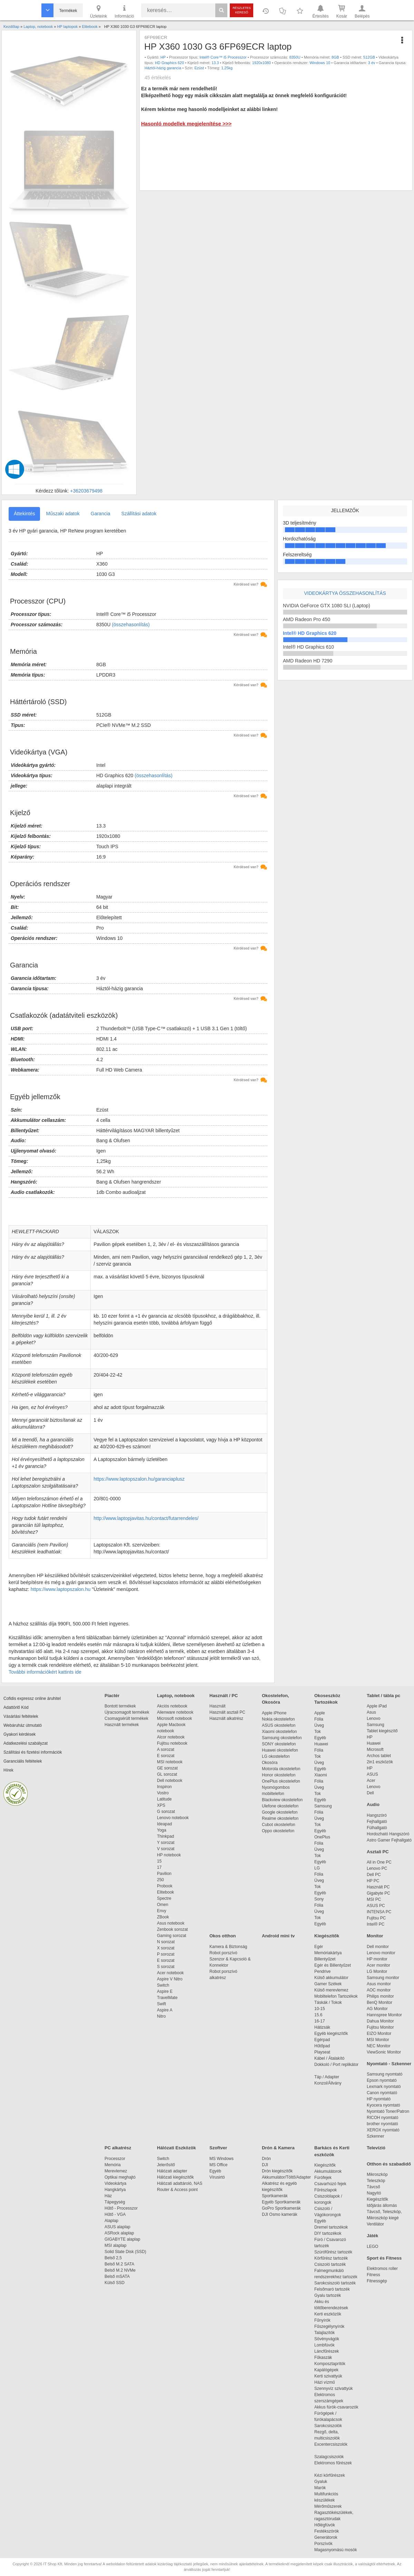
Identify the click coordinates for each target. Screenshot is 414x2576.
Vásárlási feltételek (20, 1716)
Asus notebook (170, 1923)
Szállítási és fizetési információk (32, 1752)
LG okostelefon (276, 1756)
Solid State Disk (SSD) (125, 2251)
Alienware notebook (175, 1712)
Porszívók (323, 2543)
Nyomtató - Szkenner (389, 2063)
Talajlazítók (324, 2332)
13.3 (215, 63)
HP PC (373, 1880)
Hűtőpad (322, 2045)
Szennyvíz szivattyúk (333, 2388)
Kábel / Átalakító (330, 2058)
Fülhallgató (377, 1827)
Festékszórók (326, 2531)
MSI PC (374, 1899)
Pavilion (164, 1873)
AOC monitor (379, 1990)
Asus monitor (379, 1983)
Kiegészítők (326, 1935)
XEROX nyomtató (383, 2130)
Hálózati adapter (172, 2171)
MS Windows (221, 2158)
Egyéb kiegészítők (331, 2033)
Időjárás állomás (382, 2205)
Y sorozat (165, 1842)
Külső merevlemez (331, 1990)
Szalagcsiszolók (329, 2456)
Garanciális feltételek (22, 1761)
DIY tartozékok (327, 2233)
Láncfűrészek (330, 2351)
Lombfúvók (324, 2345)
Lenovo (373, 1718)
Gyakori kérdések (19, 1734)
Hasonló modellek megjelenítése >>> (186, 123)
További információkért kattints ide (45, 1672)
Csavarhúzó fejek (333, 2183)
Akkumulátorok (331, 2171)
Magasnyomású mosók (335, 2549)
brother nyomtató (382, 2123)
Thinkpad (165, 1836)
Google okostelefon (279, 1812)
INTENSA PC (379, 1911)
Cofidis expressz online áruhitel (32, 1698)
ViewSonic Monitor (384, 2052)
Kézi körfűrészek (333, 2475)
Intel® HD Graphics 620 (309, 633)
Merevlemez (116, 2171)
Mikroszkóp (377, 2174)
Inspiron (164, 1786)
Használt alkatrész (226, 1718)
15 (159, 1861)
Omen (162, 1904)
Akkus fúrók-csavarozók (336, 2407)
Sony (319, 1899)
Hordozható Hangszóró (388, 1834)
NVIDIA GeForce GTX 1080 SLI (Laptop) (326, 605)
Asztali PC (378, 1851)
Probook (164, 1886)
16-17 (319, 2021)
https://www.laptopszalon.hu (61, 1589)
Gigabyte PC (378, 1893)
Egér (318, 1946)
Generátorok (325, 2537)
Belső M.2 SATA (119, 2264)
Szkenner (375, 2136)
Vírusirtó (217, 2177)
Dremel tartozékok (334, 2227)
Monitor (375, 1935)
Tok (317, 1731)
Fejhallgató (377, 1821)
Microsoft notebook (174, 1718)
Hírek (8, 1770)
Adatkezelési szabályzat (25, 1743)
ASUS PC (376, 1905)
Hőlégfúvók (324, 2525)
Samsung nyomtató (384, 2074)
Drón (266, 2158)
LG (317, 1868)
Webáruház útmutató (22, 1725)
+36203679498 (86, 491)
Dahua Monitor (380, 2021)
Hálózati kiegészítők (175, 2177)
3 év (371, 63)
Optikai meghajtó (120, 2177)
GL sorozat (167, 1774)
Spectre (164, 1898)
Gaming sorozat (172, 1935)
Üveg (319, 1725)
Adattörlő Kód (16, 1707)
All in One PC (379, 1862)
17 (159, 1867)
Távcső (373, 2186)
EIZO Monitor (379, 2033)
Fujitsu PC (376, 1918)
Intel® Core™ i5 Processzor (223, 57)
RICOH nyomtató (382, 2117)
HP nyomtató (379, 2099)
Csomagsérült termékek (126, 1718)
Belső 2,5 (113, 2257)
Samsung (323, 1806)
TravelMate (168, 1997)
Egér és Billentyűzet (332, 1965)
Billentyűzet (324, 1959)
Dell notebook (169, 1780)
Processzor (115, 2158)
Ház (108, 2195)
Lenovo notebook (173, 1817)
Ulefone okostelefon (280, 1806)
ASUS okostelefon (278, 1725)
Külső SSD (115, 2282)
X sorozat (166, 1948)
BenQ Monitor (379, 2002)
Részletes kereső (242, 10)
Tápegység (115, 2202)
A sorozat (165, 1749)
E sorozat (166, 1755)
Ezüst (199, 68)
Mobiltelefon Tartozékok (336, 1996)
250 (160, 1879)
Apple (319, 1713)
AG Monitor (377, 2008)
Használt (217, 1706)
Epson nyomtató (382, 2080)
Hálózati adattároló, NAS (179, 2183)
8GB (335, 57)
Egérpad (322, 2039)
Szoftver (218, 2147)
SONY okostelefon (279, 1744)
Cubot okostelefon (278, 1824)
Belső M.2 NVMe (121, 2270)
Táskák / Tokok (328, 2002)
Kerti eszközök (327, 2314)
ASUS (372, 1774)
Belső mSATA (118, 2276)
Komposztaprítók (329, 2363)
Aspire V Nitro (171, 1979)
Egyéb (320, 1737)
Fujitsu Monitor (380, 2027)
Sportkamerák (275, 2195)
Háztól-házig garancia (163, 68)
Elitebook (165, 1892)
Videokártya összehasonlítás (345, 593)
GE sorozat (168, 1768)
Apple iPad (377, 1706)
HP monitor (377, 1959)
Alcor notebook (171, 1737)
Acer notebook (170, 1972)
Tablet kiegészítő (382, 1730)
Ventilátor (375, 2224)
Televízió (376, 2147)
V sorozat (166, 1848)
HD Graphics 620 (169, 63)
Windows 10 (319, 63)
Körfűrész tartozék (331, 2258)
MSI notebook (170, 1761)
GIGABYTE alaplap (123, 2239)
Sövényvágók (330, 2338)
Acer (371, 1780)
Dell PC (374, 1874)
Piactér (112, 1695)
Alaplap (111, 2220)
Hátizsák (322, 2027)
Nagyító (374, 2193)
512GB (369, 57)
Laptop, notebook (176, 1695)
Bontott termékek (120, 1706)
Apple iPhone (274, 1713)
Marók (324, 2487)
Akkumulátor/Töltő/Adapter (286, 2177)
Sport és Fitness (384, 2258)
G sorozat (166, 1811)
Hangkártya (115, 2189)
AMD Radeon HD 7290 (307, 660)
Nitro (161, 2016)
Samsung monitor (383, 1977)
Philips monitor (380, 1996)
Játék (372, 2235)
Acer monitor (378, 1965)
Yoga (161, 1830)
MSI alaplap (115, 2245)
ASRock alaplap (120, 2233)
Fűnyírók (322, 2320)
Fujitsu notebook (172, 1743)
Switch (163, 1985)
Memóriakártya (328, 1952)
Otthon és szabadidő (389, 2164)
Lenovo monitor (381, 1952)
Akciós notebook (172, 1706)
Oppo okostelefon (278, 1830)
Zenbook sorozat (172, 1929)
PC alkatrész (118, 2147)
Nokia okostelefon (278, 1719)
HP (163, 57)
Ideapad (164, 1824)
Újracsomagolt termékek (127, 1712)
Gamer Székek (328, 1983)
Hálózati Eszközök (176, 2147)
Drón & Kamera (278, 2147)
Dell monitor (378, 1946)
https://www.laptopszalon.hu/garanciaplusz (139, 1479)
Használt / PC (223, 1695)
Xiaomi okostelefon (279, 1731)
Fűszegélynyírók (331, 2326)
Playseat (322, 2052)
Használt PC (378, 1887)
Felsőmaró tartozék (332, 2289)
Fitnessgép (377, 2281)
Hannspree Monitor (384, 2014)
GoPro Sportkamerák (281, 2208)
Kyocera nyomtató (383, 2105)
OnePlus (322, 1837)
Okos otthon (222, 1935)
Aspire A (164, 2010)
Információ (124, 11)
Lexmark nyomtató (384, 2086)
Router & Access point (177, 2189)
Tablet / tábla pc (383, 1695)
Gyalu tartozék (327, 2295)
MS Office (218, 2164)
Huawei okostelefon (280, 1750)
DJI (265, 2164)
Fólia (318, 1719)
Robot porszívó (223, 1952)
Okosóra (269, 1762)
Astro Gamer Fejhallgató (389, 1840)
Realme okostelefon (280, 1818)
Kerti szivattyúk (328, 2376)
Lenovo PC (377, 1868)
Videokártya (115, 2183)
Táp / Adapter (326, 2077)
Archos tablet (379, 1755)
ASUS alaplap (118, 2226)
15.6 (318, 2014)
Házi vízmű (324, 2382)
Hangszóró (377, 1815)
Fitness (373, 2274)
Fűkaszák (323, 2357)
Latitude (164, 1799)
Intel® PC (376, 1924)
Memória (113, 2164)
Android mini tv (278, 1935)
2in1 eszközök (380, 1761)
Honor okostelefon (278, 1775)
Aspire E (164, 1991)
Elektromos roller (382, 2268)
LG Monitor (377, 1971)
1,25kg (227, 68)
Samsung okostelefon (282, 1737)
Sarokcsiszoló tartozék (335, 2283)
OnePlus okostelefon (281, 1781)
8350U (294, 57)
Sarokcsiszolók (330, 2425)
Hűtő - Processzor (121, 2208)
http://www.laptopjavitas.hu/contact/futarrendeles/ (145, 1518)
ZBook (163, 1917)
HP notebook (169, 1855)
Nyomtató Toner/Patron (388, 2111)
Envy (161, 1910)
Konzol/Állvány (328, 2083)
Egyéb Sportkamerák (282, 2202)
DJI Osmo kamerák (280, 2214)
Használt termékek (122, 1724)
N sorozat (166, 1941)
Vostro (163, 1793)
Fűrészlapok (329, 2190)
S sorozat (166, 1966)
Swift (161, 2003)
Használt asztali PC (227, 1712)
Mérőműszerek (328, 2506)
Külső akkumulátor (331, 1977)
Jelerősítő (166, 2164)
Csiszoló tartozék (330, 2264)
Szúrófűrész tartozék (333, 2252)
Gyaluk (328, 2481)
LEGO (372, 2246)
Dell (370, 1793)
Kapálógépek (326, 2369)
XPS (161, 1805)
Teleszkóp (376, 2180)
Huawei (321, 1744)
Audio (373, 1804)
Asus (371, 1712)
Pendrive (322, 1971)
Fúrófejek (326, 2177)
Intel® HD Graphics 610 (308, 647)
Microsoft (375, 1749)
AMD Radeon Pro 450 (306, 619)
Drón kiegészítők (277, 2171)
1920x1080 (261, 63)
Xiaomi (320, 1775)
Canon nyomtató (382, 2092)
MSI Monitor (378, 2039)
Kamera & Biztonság (228, 1946)
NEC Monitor (379, 2045)
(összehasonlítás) (131, 624)
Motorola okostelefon (281, 1768)
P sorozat (165, 1954)
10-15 (319, 2008)
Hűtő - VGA (115, 2214)
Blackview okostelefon (282, 1799)
